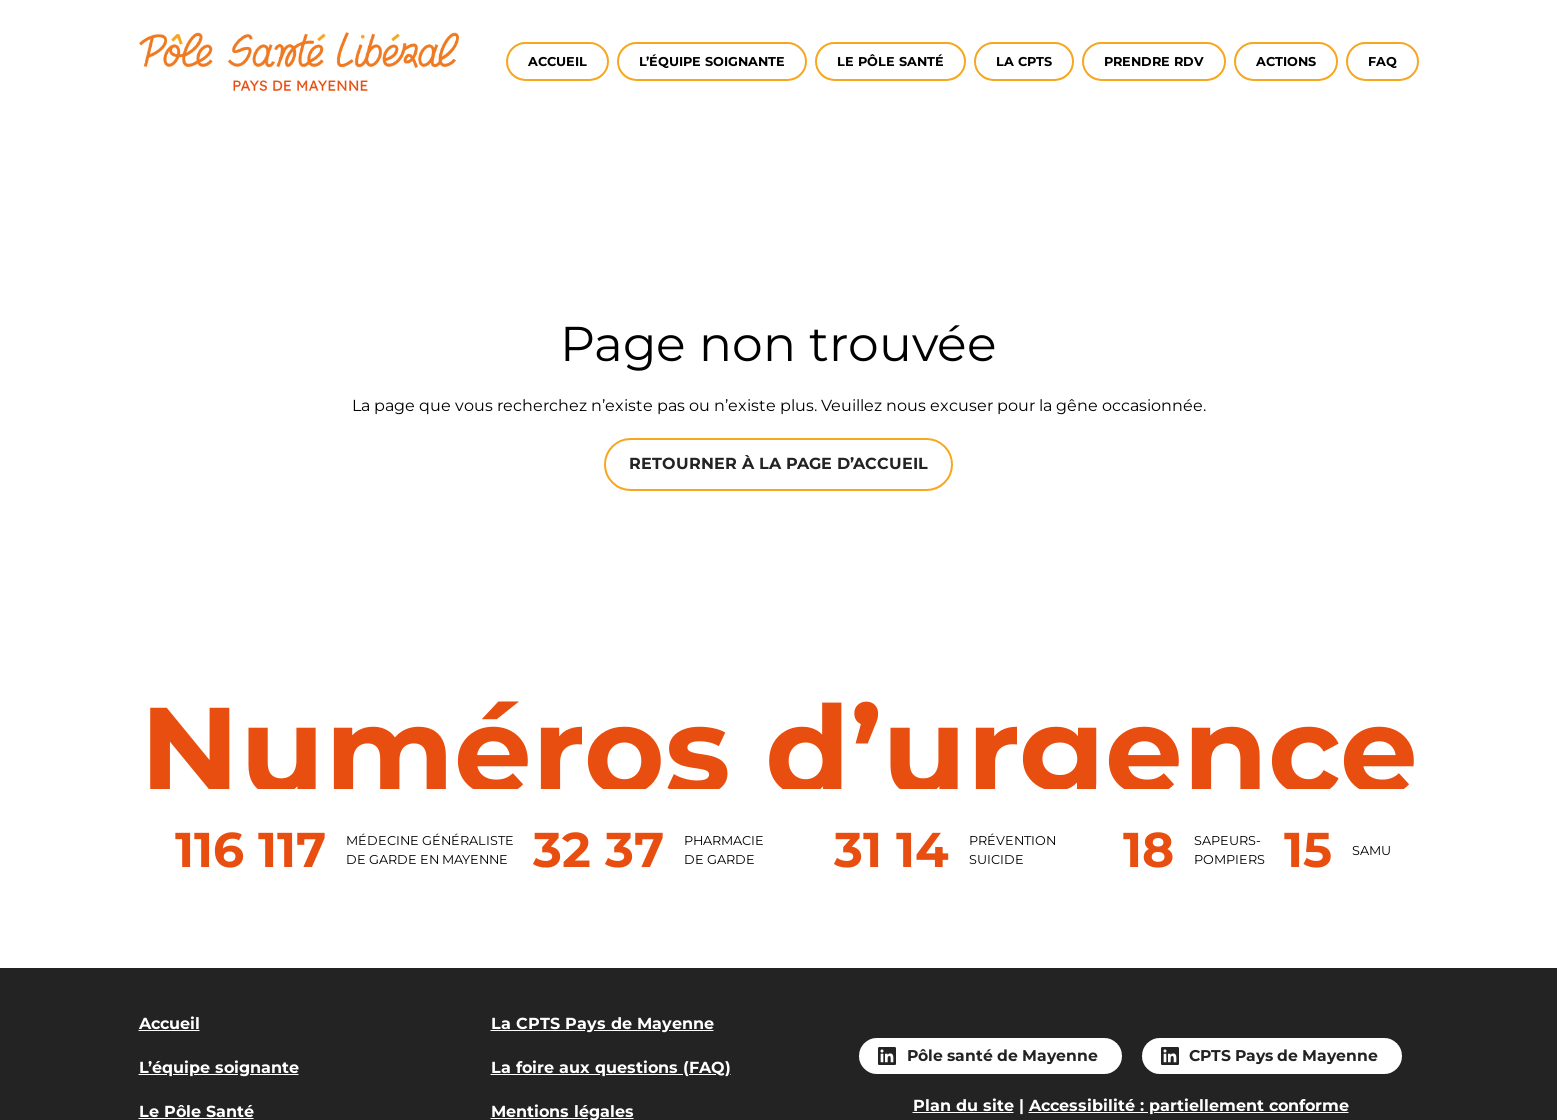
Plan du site (963, 1105)
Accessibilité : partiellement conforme (1189, 1105)
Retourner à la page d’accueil (778, 463)
